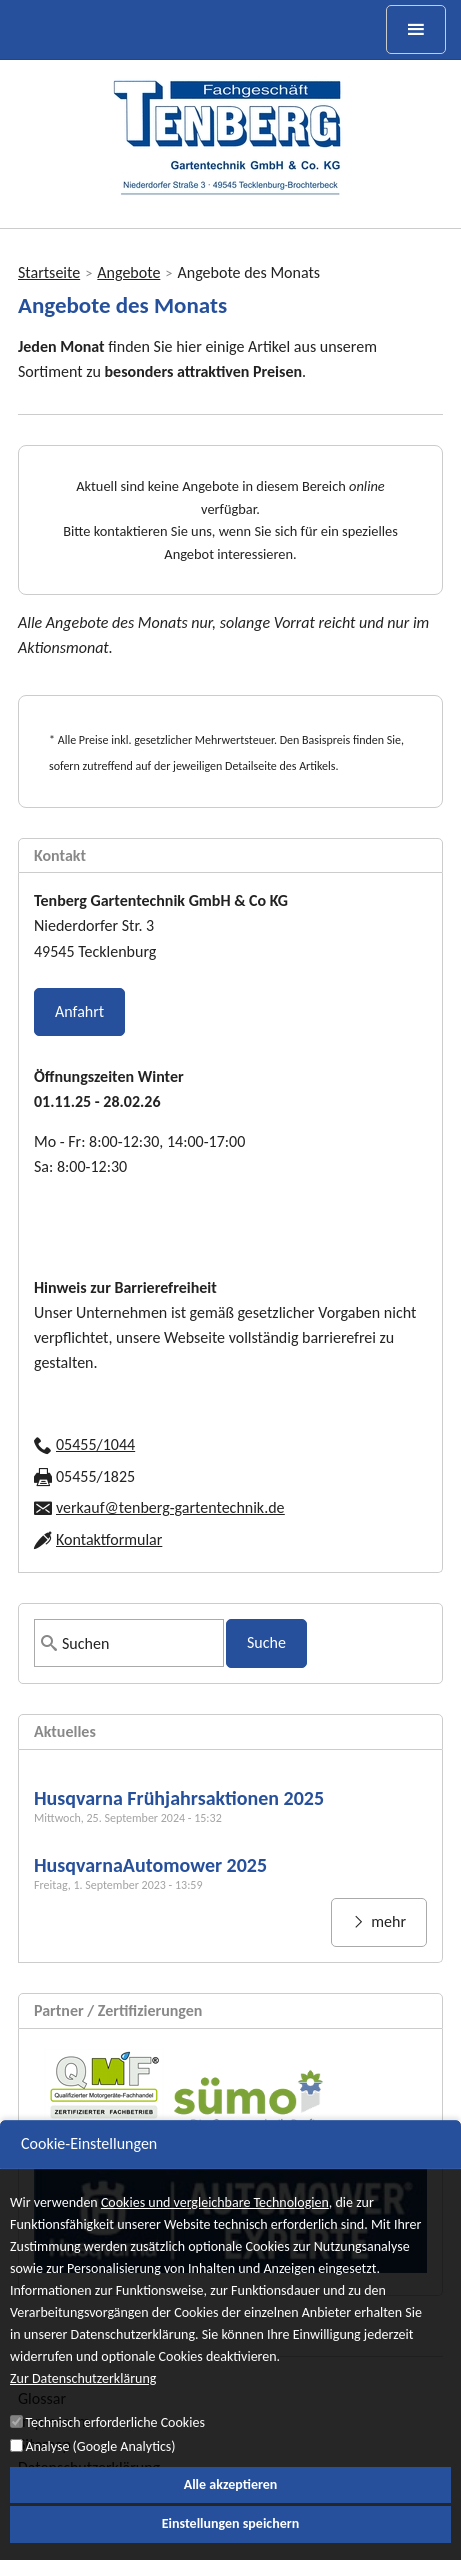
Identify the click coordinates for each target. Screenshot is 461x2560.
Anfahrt (79, 1011)
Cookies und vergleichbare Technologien (215, 2225)
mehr (387, 1921)
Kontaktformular (109, 1539)
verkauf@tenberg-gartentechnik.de (170, 1507)
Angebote (128, 272)
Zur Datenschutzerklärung (83, 2402)
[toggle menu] (416, 29)
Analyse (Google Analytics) (100, 2469)
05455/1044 (95, 1444)
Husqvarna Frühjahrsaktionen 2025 (179, 1798)
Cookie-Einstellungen (89, 2166)
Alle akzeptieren (231, 2507)
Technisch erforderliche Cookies (114, 2445)
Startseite (49, 272)
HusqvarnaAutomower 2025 (150, 1865)
